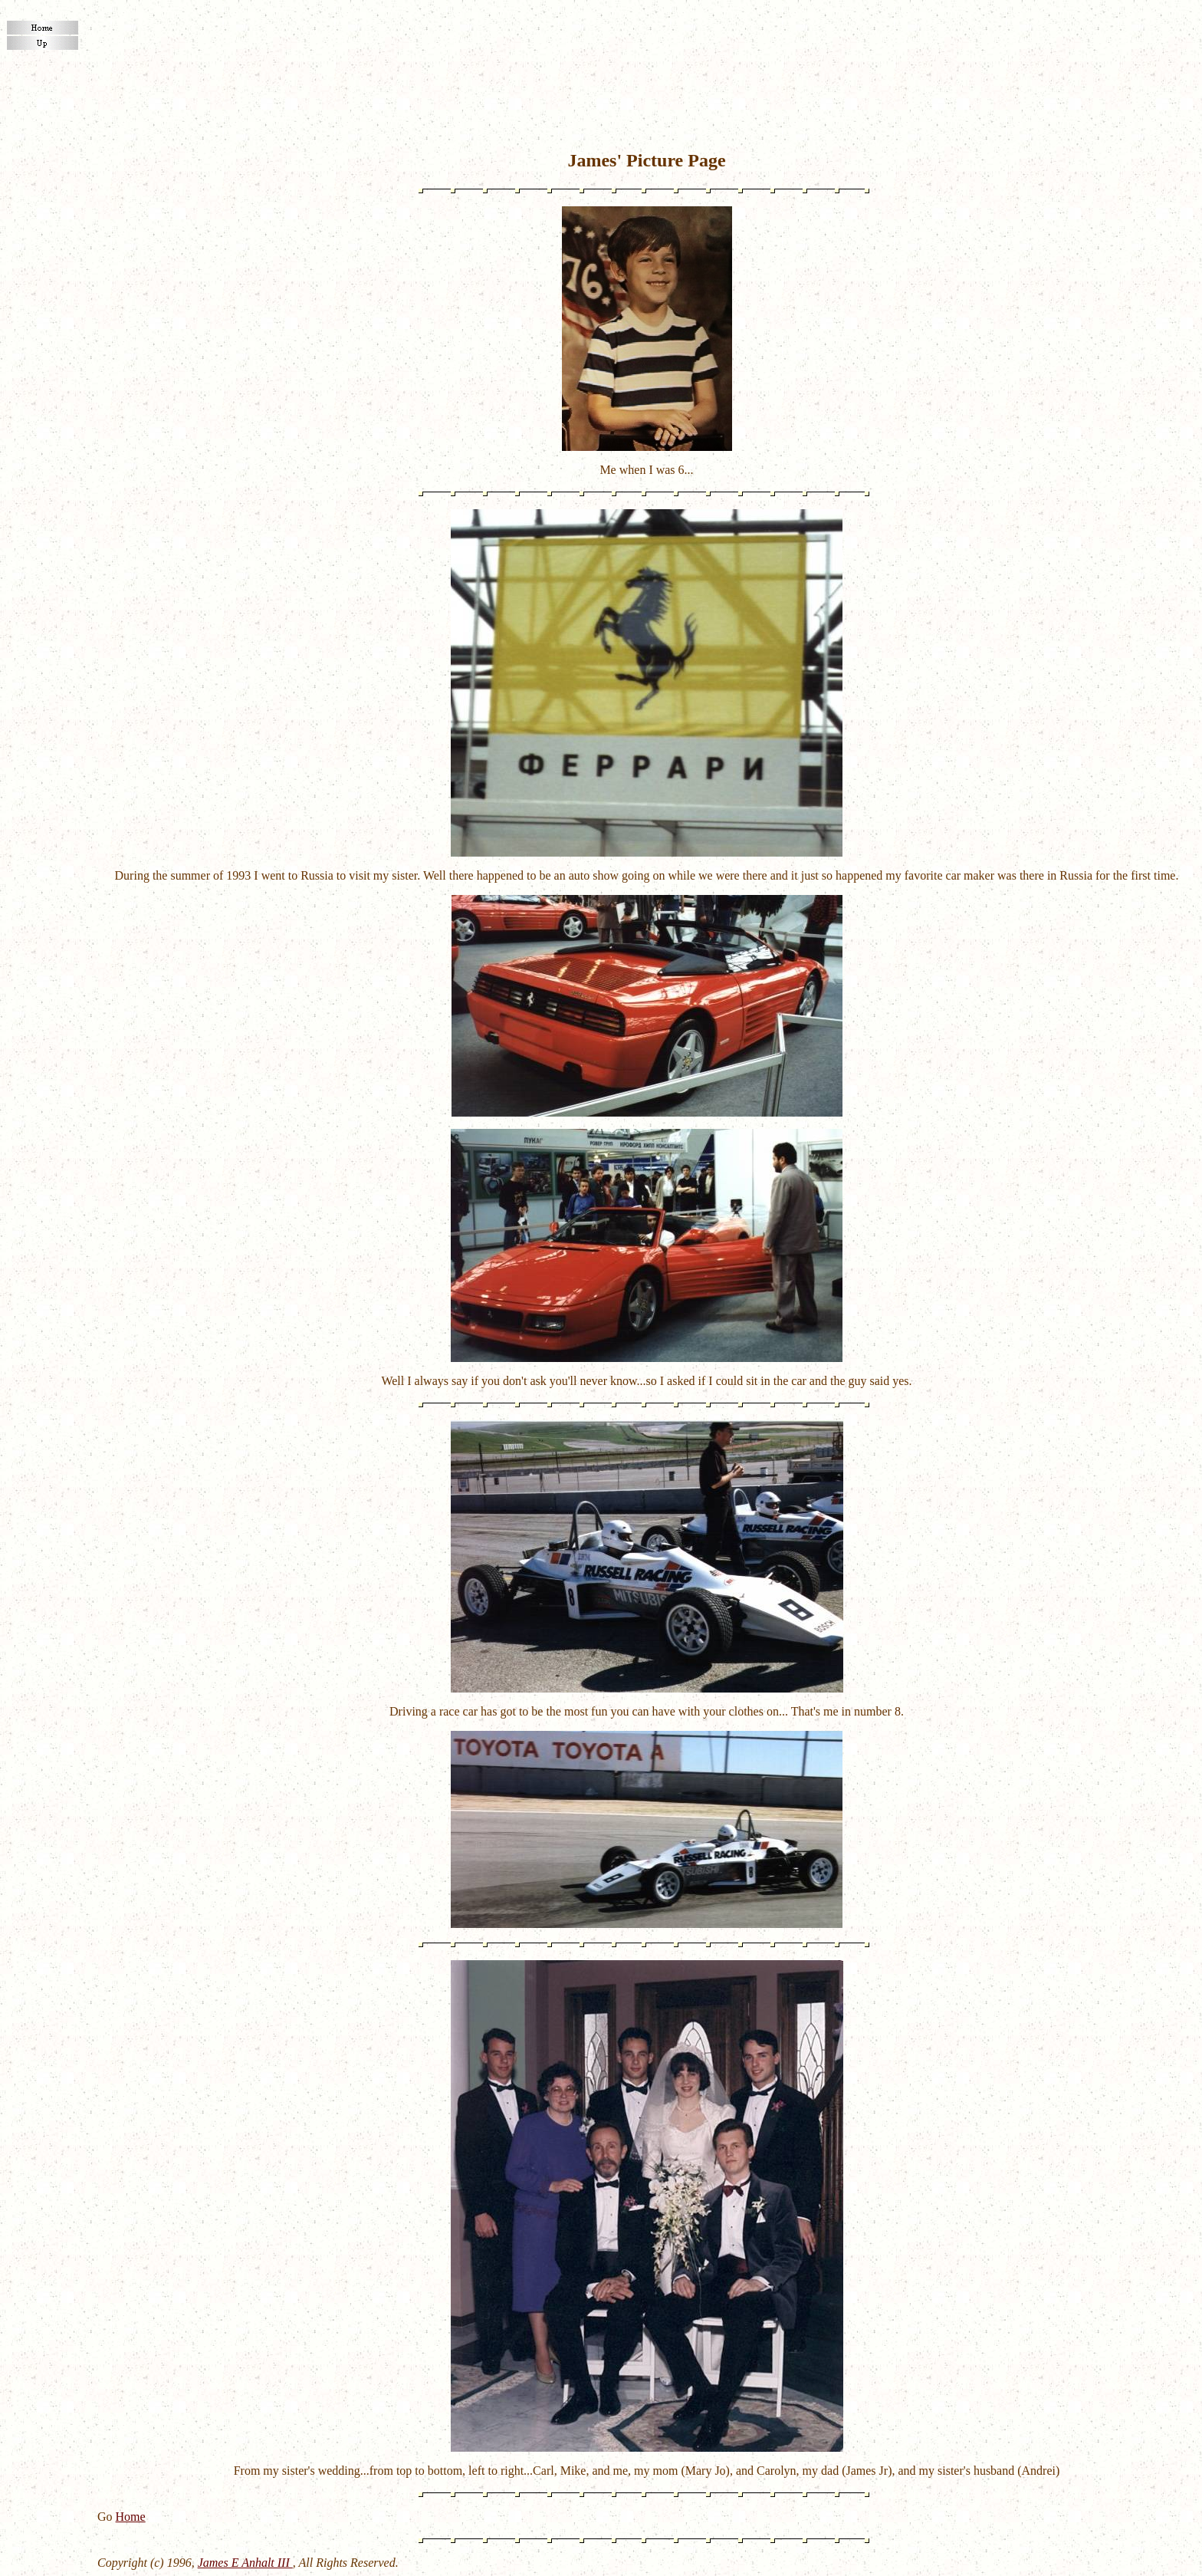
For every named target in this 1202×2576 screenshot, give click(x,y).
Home (131, 2516)
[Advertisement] (647, 43)
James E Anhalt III (245, 2562)
